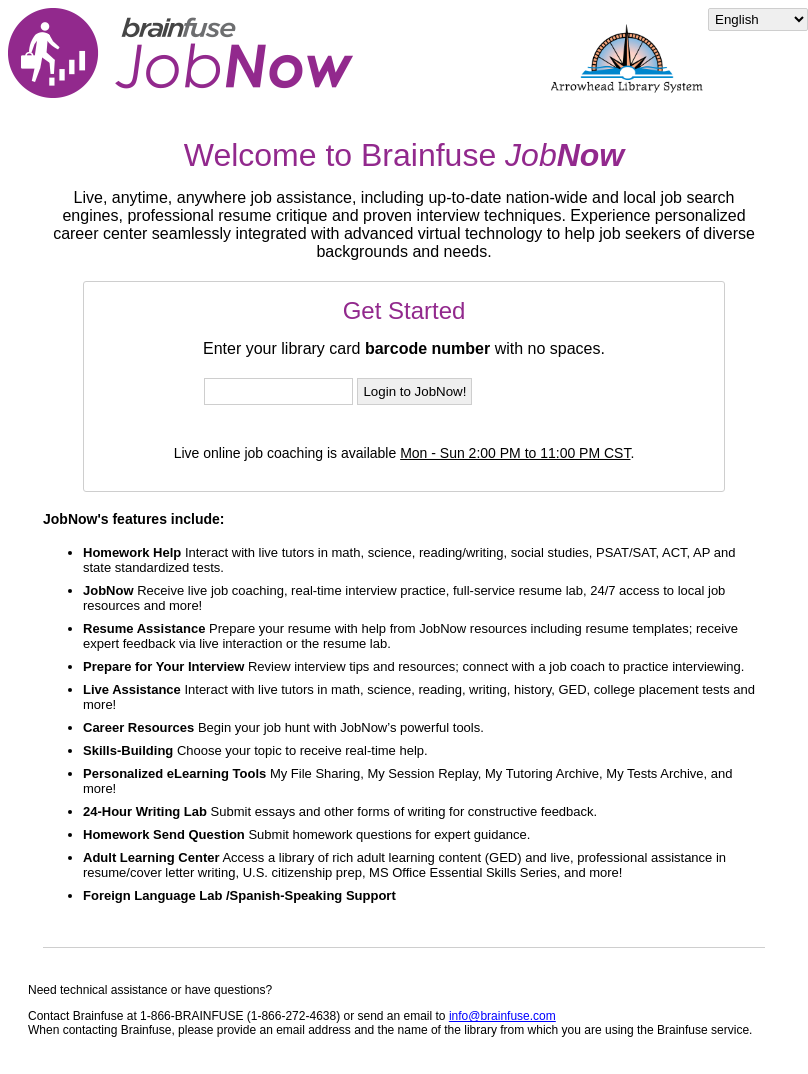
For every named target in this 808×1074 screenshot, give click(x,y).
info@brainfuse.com (502, 1016)
